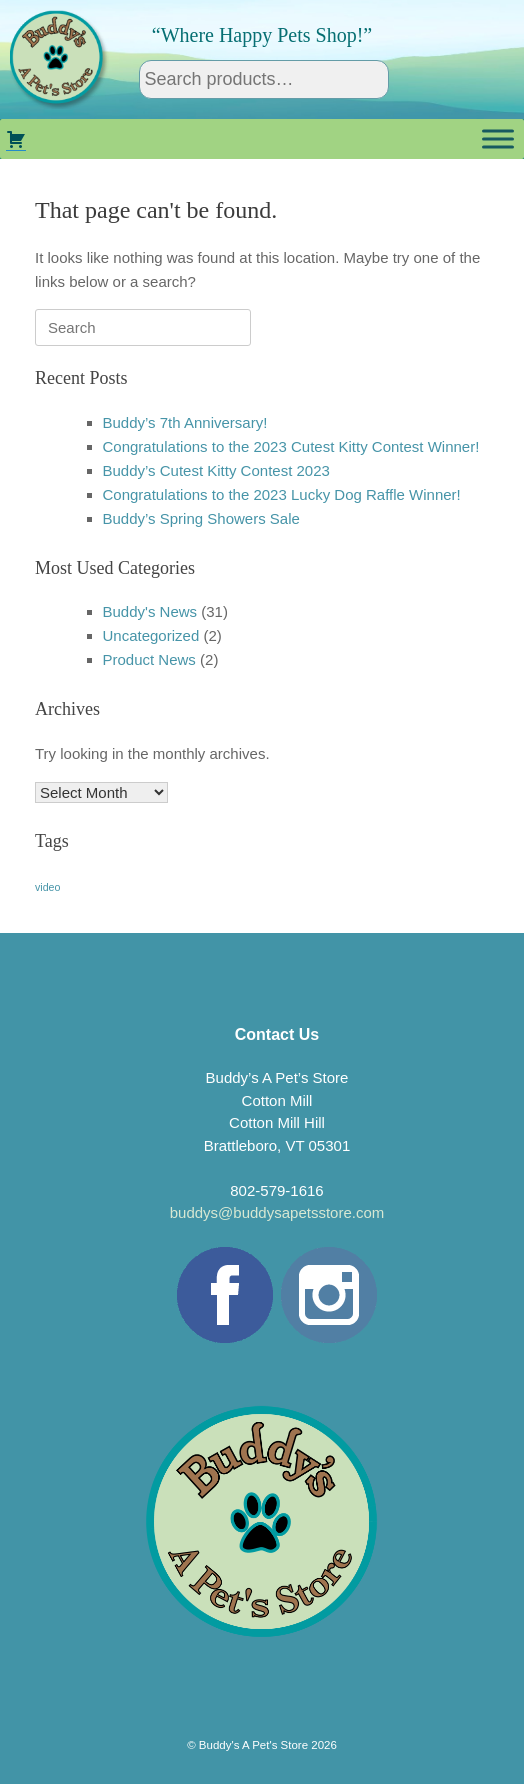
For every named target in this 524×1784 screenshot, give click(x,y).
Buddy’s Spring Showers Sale (201, 518)
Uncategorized (151, 635)
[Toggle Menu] (498, 138)
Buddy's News (150, 611)
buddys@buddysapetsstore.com (277, 1212)
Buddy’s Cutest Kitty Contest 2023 (216, 470)
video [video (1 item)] (47, 887)
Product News (149, 659)
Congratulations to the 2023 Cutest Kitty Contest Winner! (291, 446)
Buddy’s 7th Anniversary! (185, 422)
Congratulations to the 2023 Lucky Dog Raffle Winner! (282, 494)
